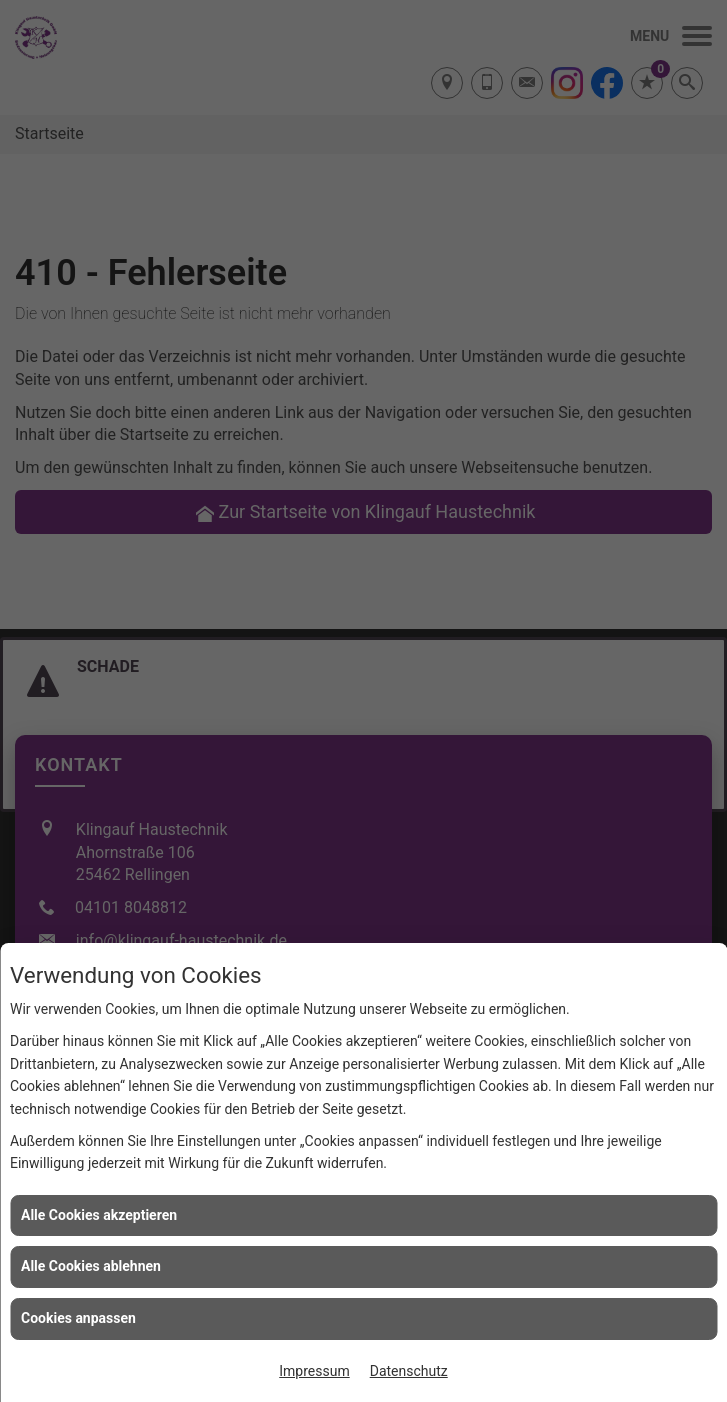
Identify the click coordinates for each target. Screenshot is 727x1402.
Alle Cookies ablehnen (91, 1266)
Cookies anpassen (78, 1318)
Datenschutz (409, 1371)
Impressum (314, 1371)
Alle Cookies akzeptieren (99, 1215)
